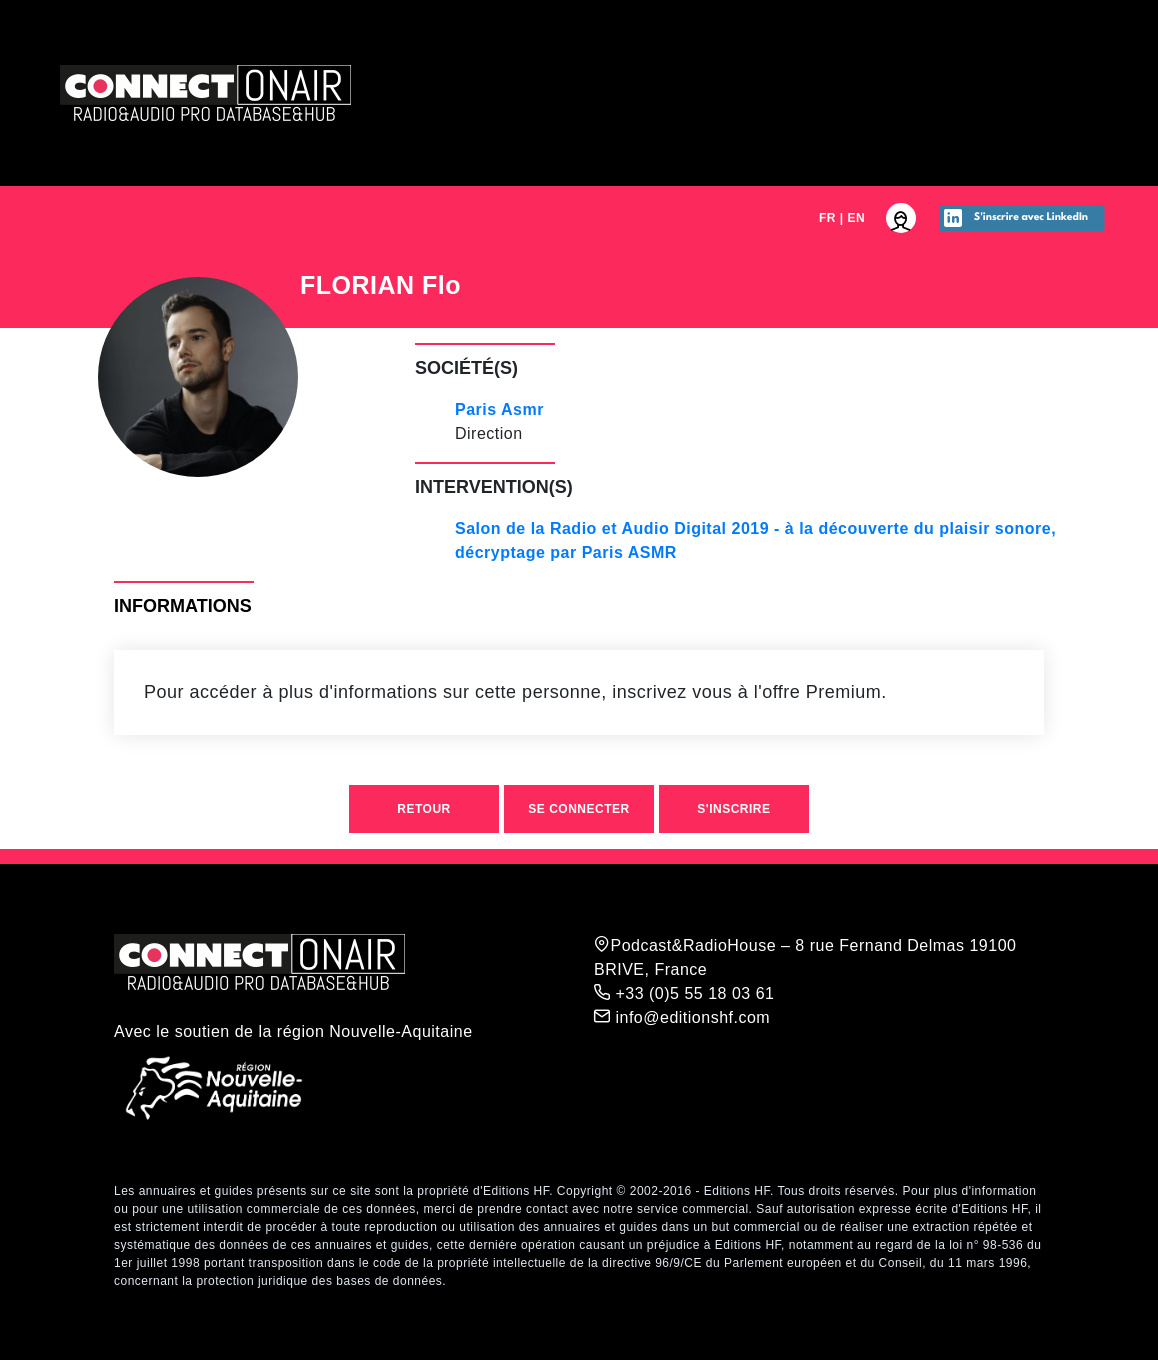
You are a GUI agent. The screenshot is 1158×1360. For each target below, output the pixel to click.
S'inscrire (733, 809)
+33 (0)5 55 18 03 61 (684, 993)
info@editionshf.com (682, 1017)
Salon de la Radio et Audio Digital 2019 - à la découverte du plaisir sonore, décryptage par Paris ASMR (755, 540)
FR (827, 218)
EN (857, 218)
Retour (423, 809)
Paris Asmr (499, 409)
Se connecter (578, 809)
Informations (183, 606)
